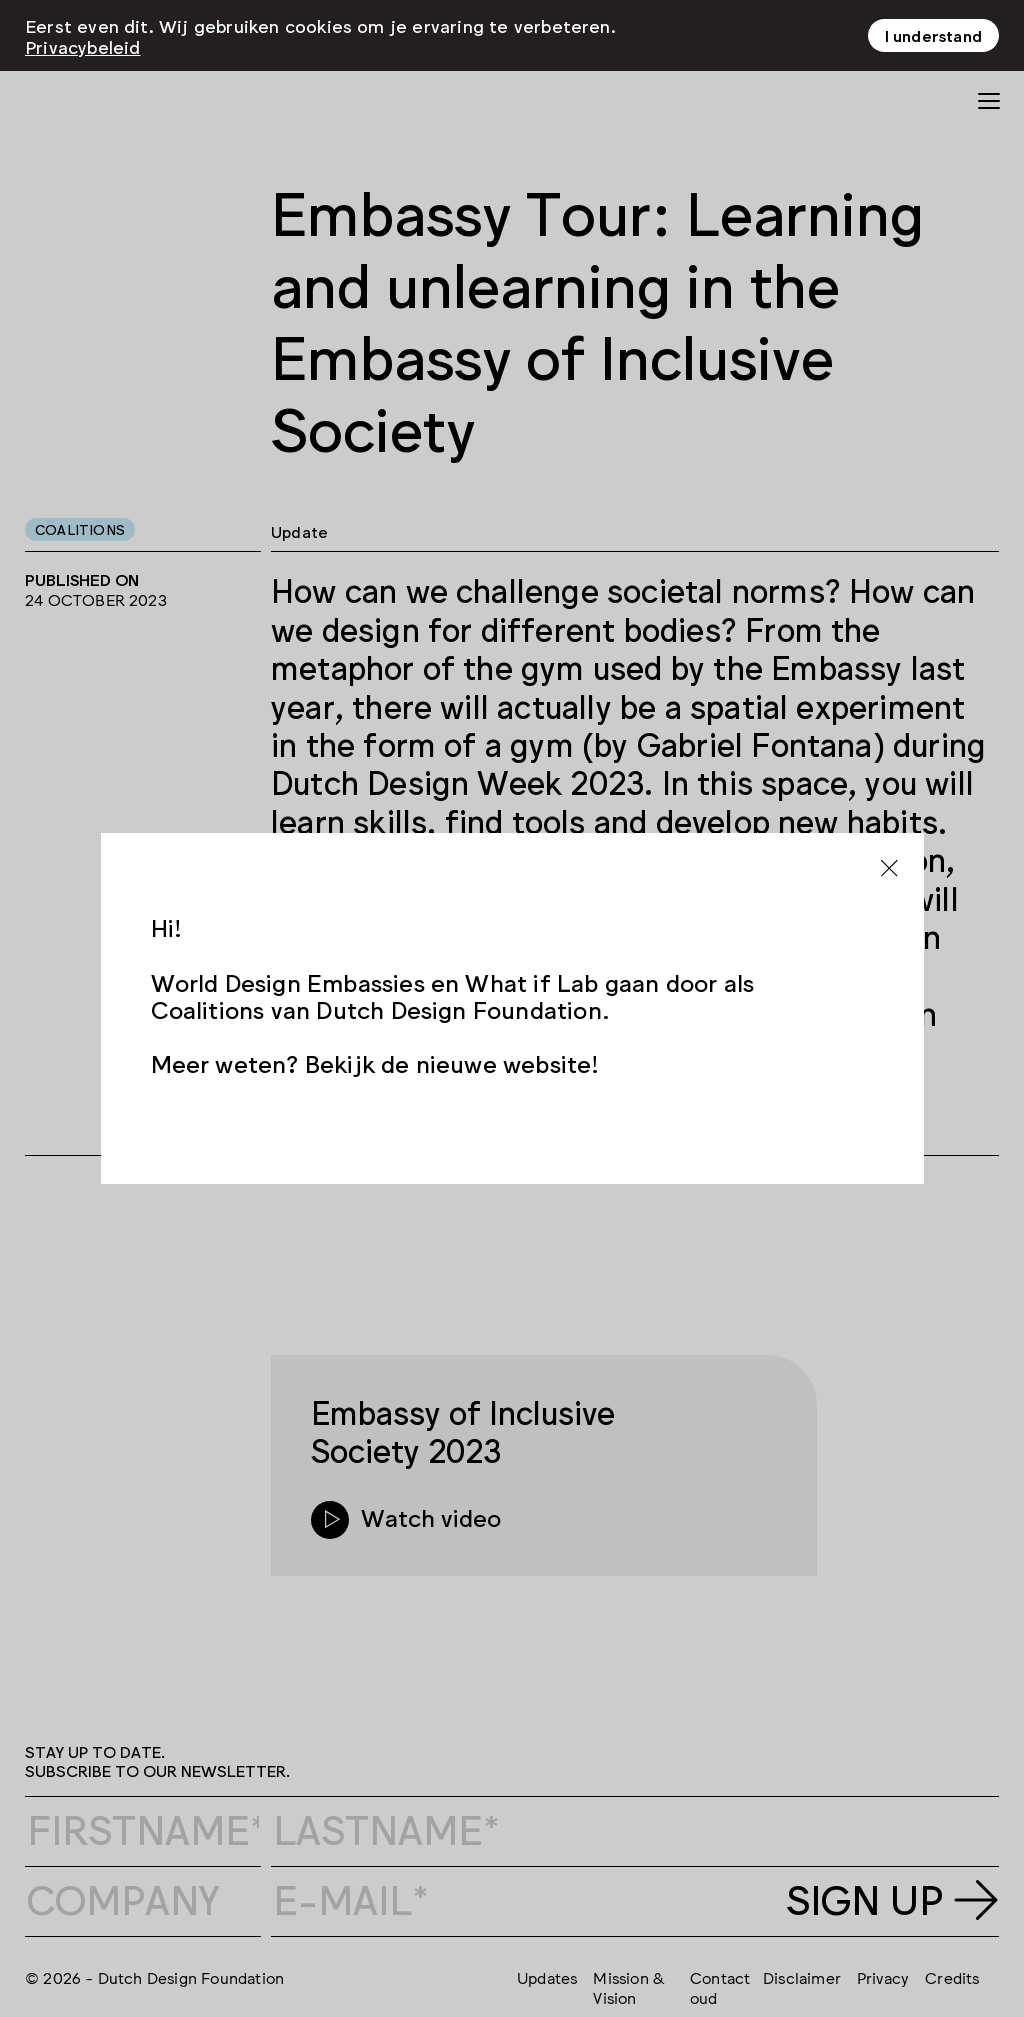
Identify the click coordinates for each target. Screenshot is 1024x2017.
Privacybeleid (83, 46)
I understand (933, 35)
